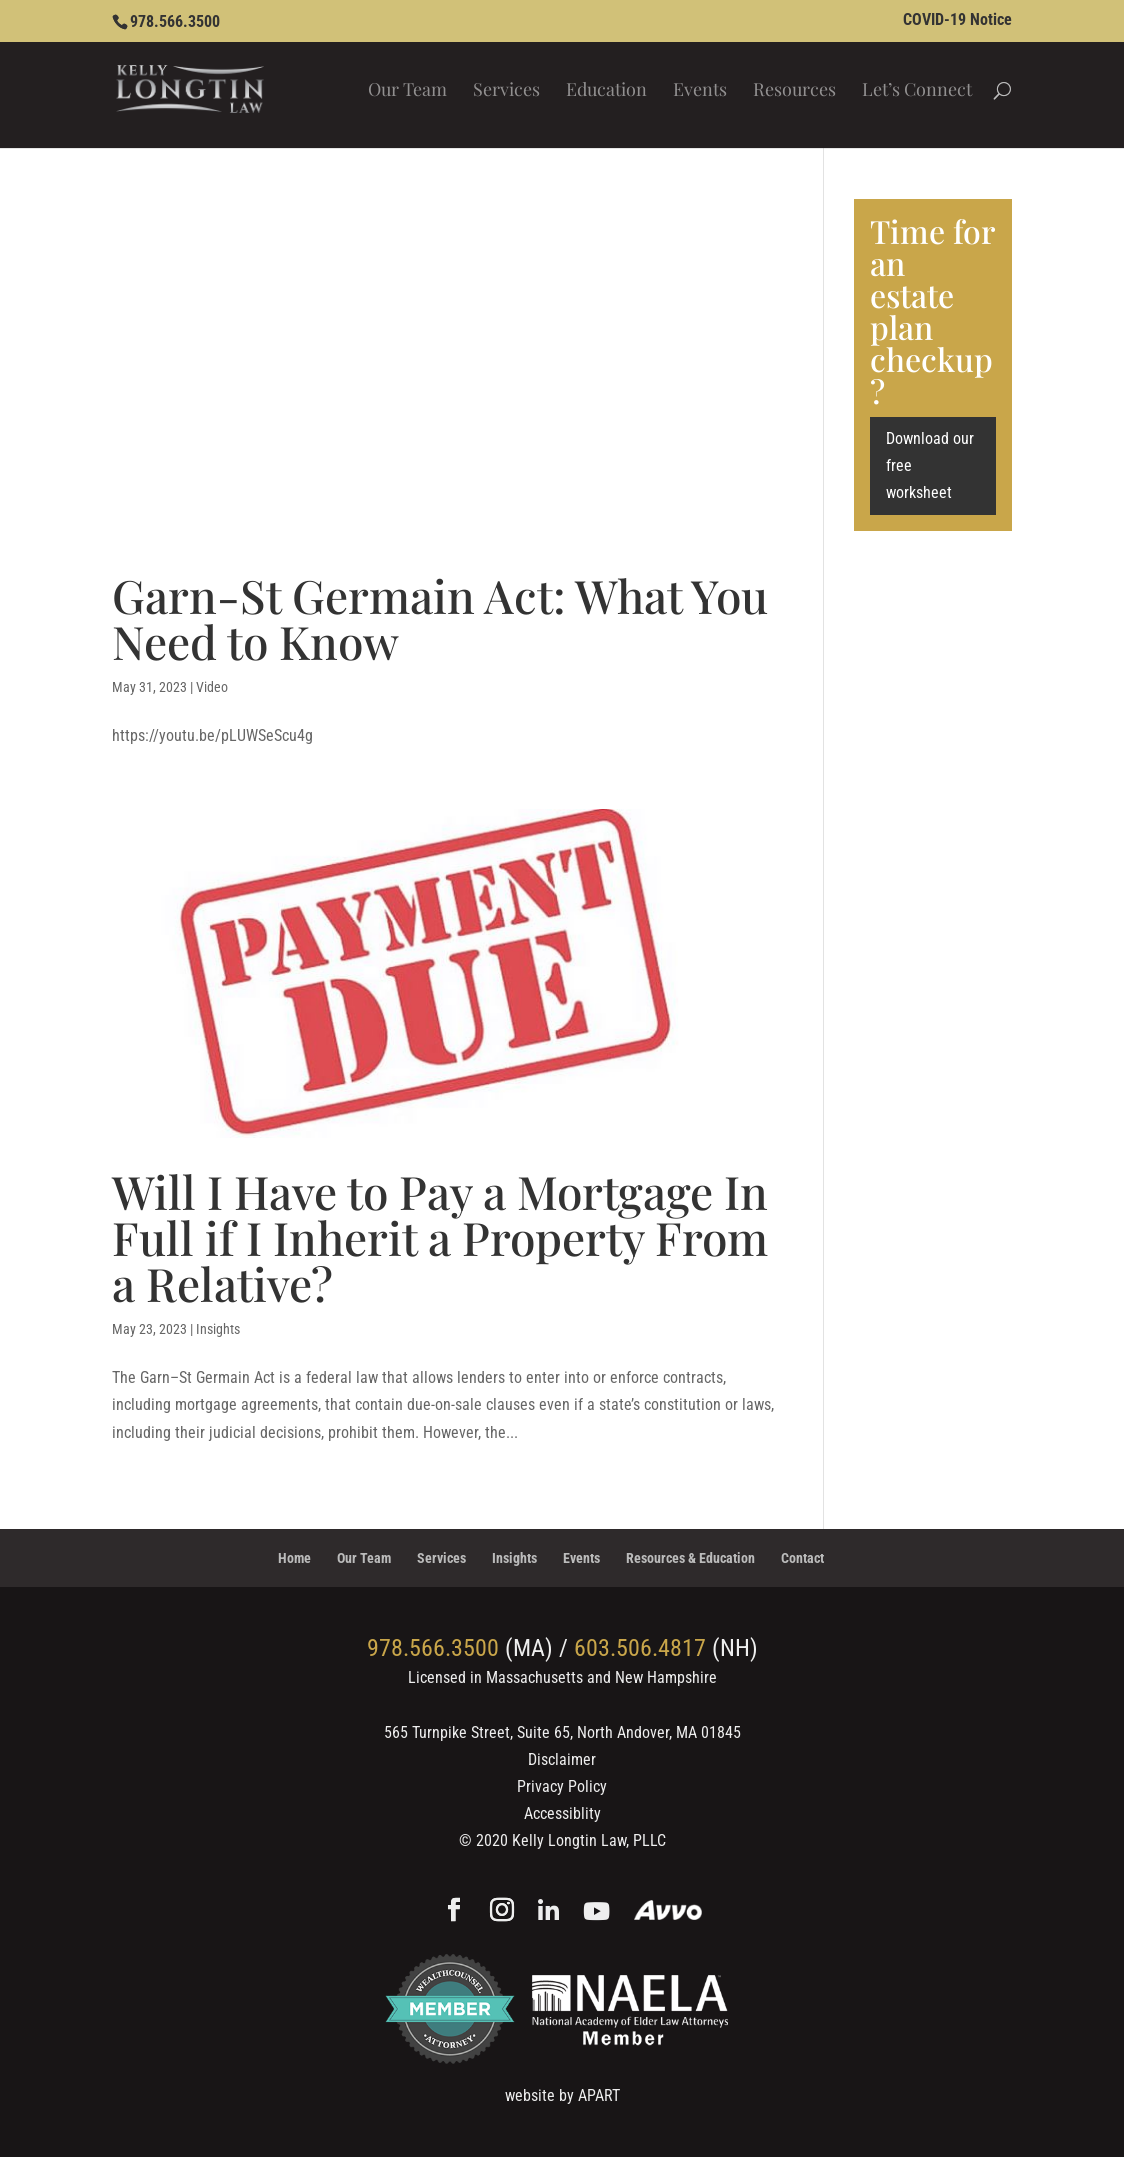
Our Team (407, 91)
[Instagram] (502, 1912)
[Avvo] (668, 1912)
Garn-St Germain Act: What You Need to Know (440, 618)
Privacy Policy (562, 1786)
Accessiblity (562, 1813)
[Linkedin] (548, 1912)
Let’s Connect (917, 91)
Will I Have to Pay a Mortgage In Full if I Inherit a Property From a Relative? (440, 1237)
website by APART (562, 2095)
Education (606, 91)
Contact (802, 1558)
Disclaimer (562, 1759)
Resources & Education (690, 1558)
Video (212, 687)
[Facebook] (454, 1912)
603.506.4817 (640, 1648)
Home (294, 1558)
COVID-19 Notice (957, 20)
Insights (218, 1329)
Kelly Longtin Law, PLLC (589, 1840)
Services (506, 91)
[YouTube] (596, 1912)
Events (700, 91)
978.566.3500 (175, 21)
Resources (794, 91)
